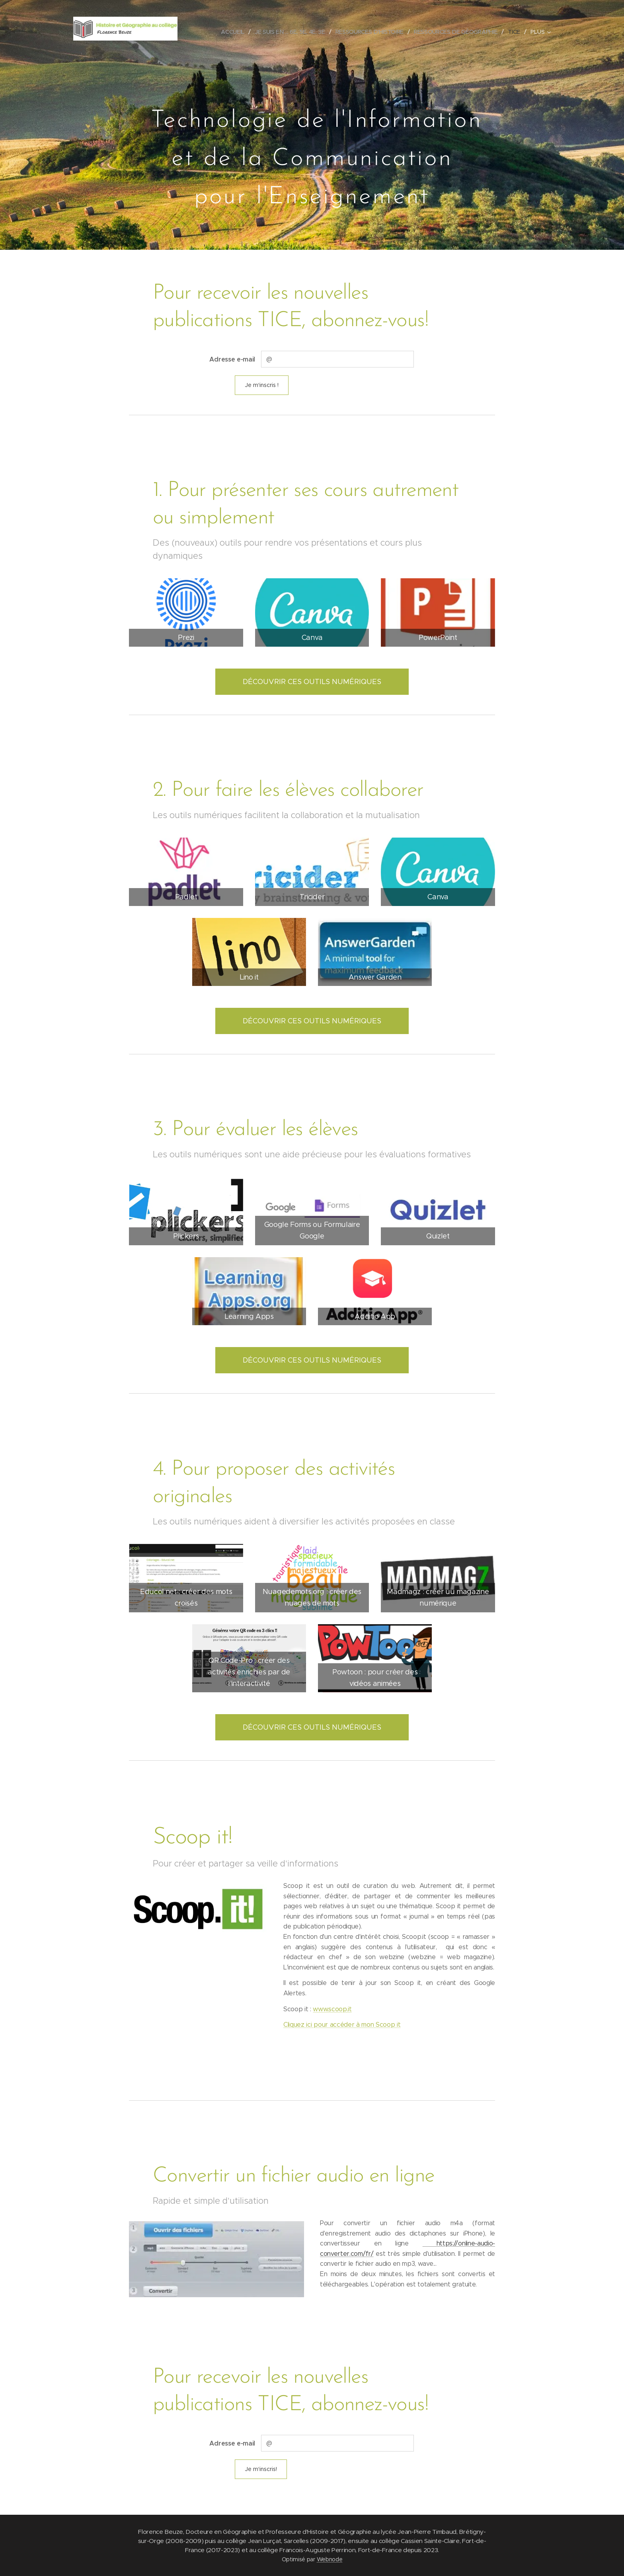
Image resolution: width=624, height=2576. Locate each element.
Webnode (330, 2559)
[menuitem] (234, 32)
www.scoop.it (332, 2008)
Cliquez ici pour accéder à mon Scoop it (342, 2024)
